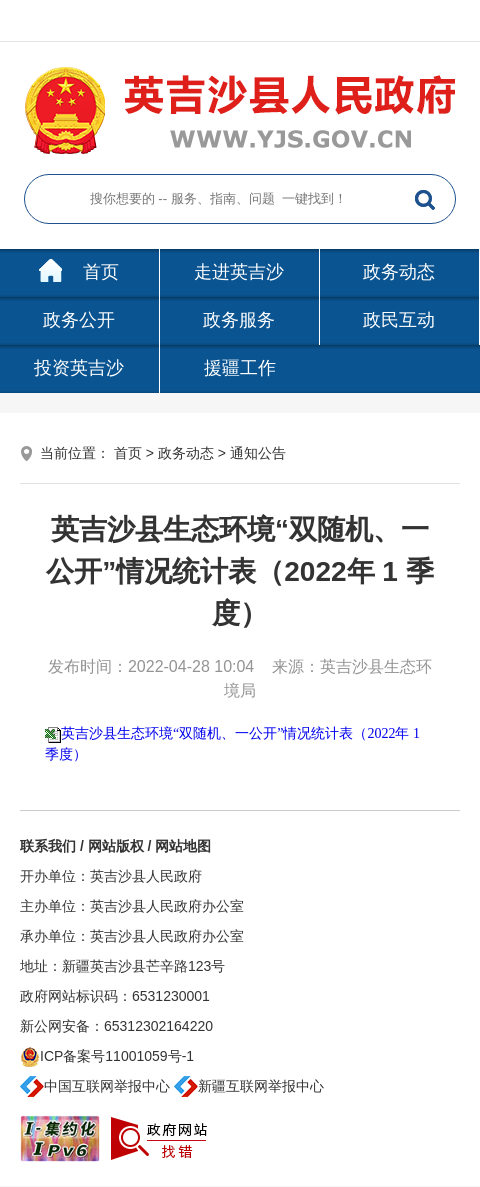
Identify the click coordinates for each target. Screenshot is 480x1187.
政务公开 (79, 320)
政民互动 (399, 320)
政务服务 (239, 320)
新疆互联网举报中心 (249, 1086)
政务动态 (399, 272)
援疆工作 (240, 368)
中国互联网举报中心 (95, 1086)
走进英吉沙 (239, 272)
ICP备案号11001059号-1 (107, 1056)
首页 (79, 272)
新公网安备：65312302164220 (116, 1026)
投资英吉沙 (79, 368)
